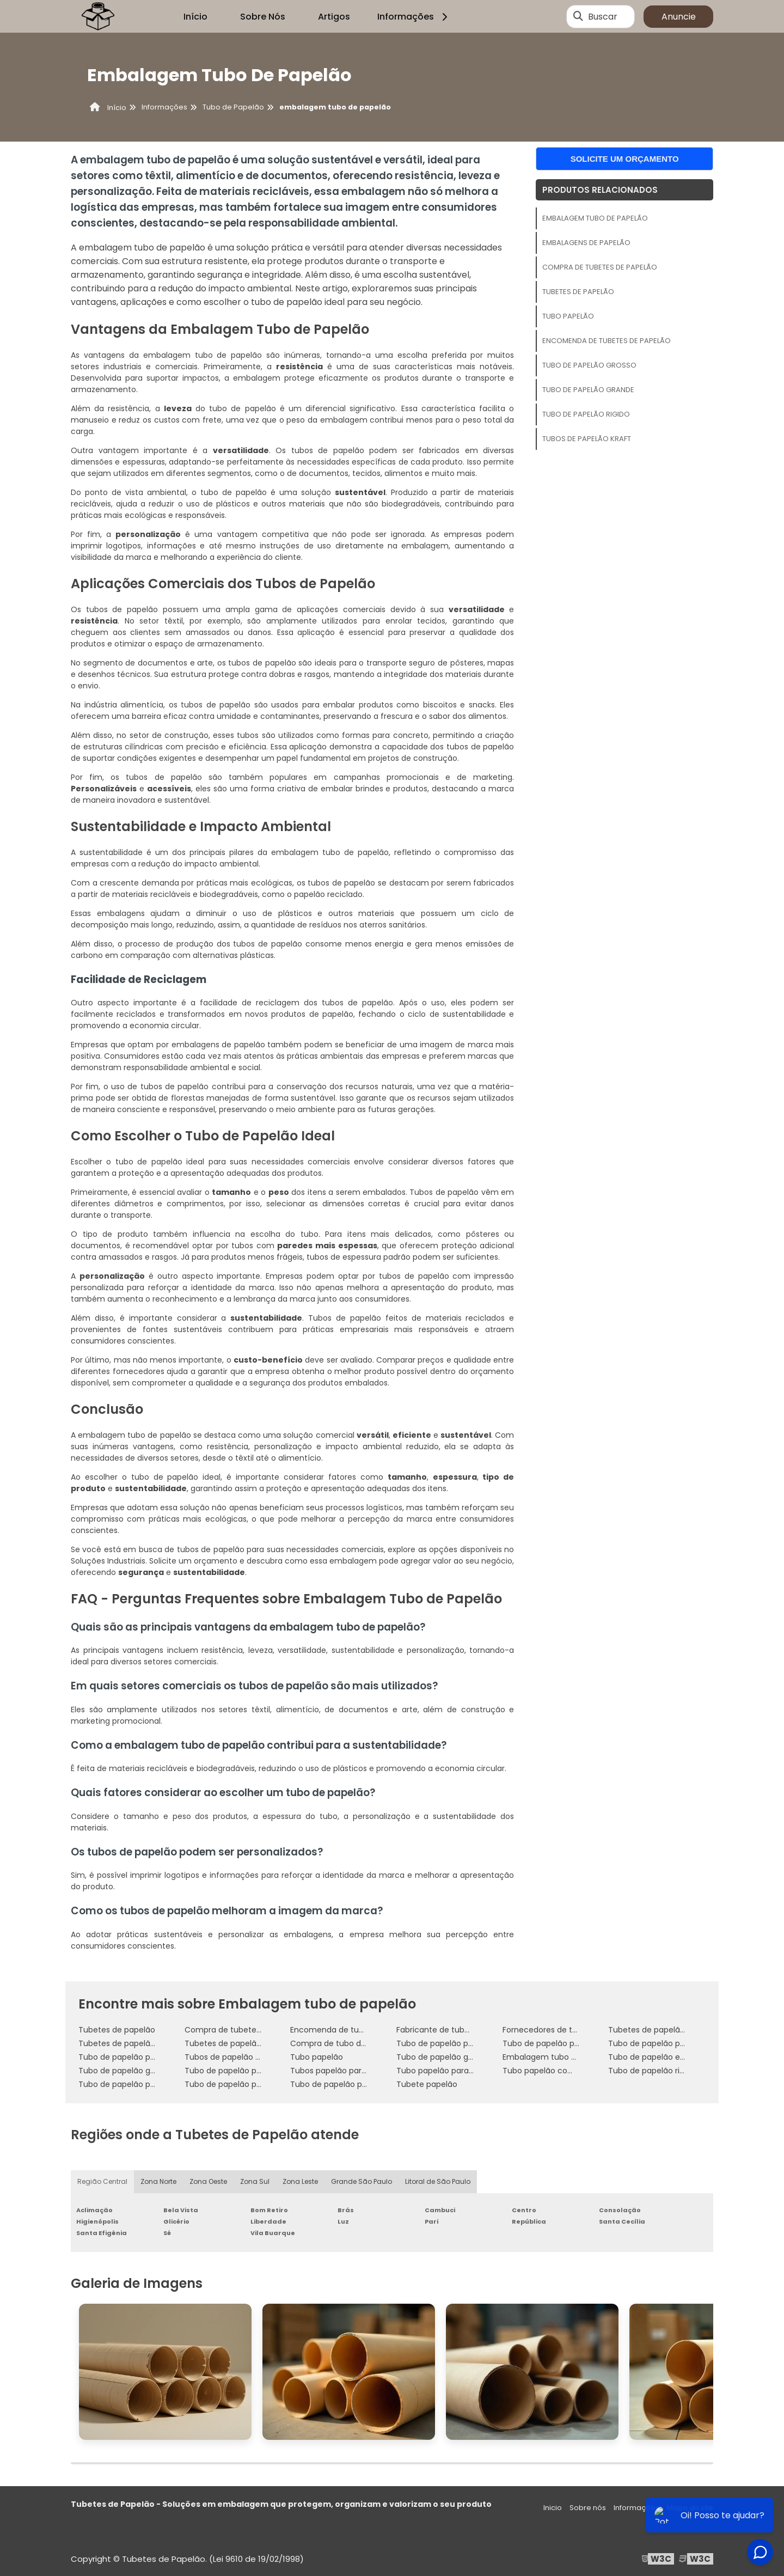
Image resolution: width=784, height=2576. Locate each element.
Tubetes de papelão (578, 291)
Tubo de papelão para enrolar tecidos (256, 2084)
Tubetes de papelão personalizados (252, 2043)
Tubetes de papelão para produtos (144, 2043)
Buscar (602, 16)
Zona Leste (300, 2181)
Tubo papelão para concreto (451, 2070)
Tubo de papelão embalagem (665, 2057)
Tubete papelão (426, 2084)
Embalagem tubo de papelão (595, 218)
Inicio (552, 2507)
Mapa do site (690, 2507)
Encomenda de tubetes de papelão (606, 340)
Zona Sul (255, 2181)
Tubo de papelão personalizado (244, 2070)
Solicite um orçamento (625, 158)
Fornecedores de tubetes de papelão (573, 2029)
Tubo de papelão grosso (589, 365)
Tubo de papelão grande (588, 389)
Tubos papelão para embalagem (353, 2070)
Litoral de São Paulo (437, 2181)
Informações (414, 16)
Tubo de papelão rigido (586, 414)
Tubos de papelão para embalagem (253, 2057)
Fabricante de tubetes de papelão (461, 2029)
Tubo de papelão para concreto (139, 2057)
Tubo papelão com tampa (553, 2070)
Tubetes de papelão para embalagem (681, 2029)
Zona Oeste (208, 2181)
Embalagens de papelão (586, 242)
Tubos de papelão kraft (586, 439)
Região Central (102, 2181)
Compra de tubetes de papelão (599, 267)
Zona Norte (158, 2181)
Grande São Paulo (361, 2181)
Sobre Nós (262, 16)
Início (195, 16)
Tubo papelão (568, 316)
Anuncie (678, 16)
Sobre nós (587, 2507)
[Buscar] (578, 16)
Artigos (334, 16)
